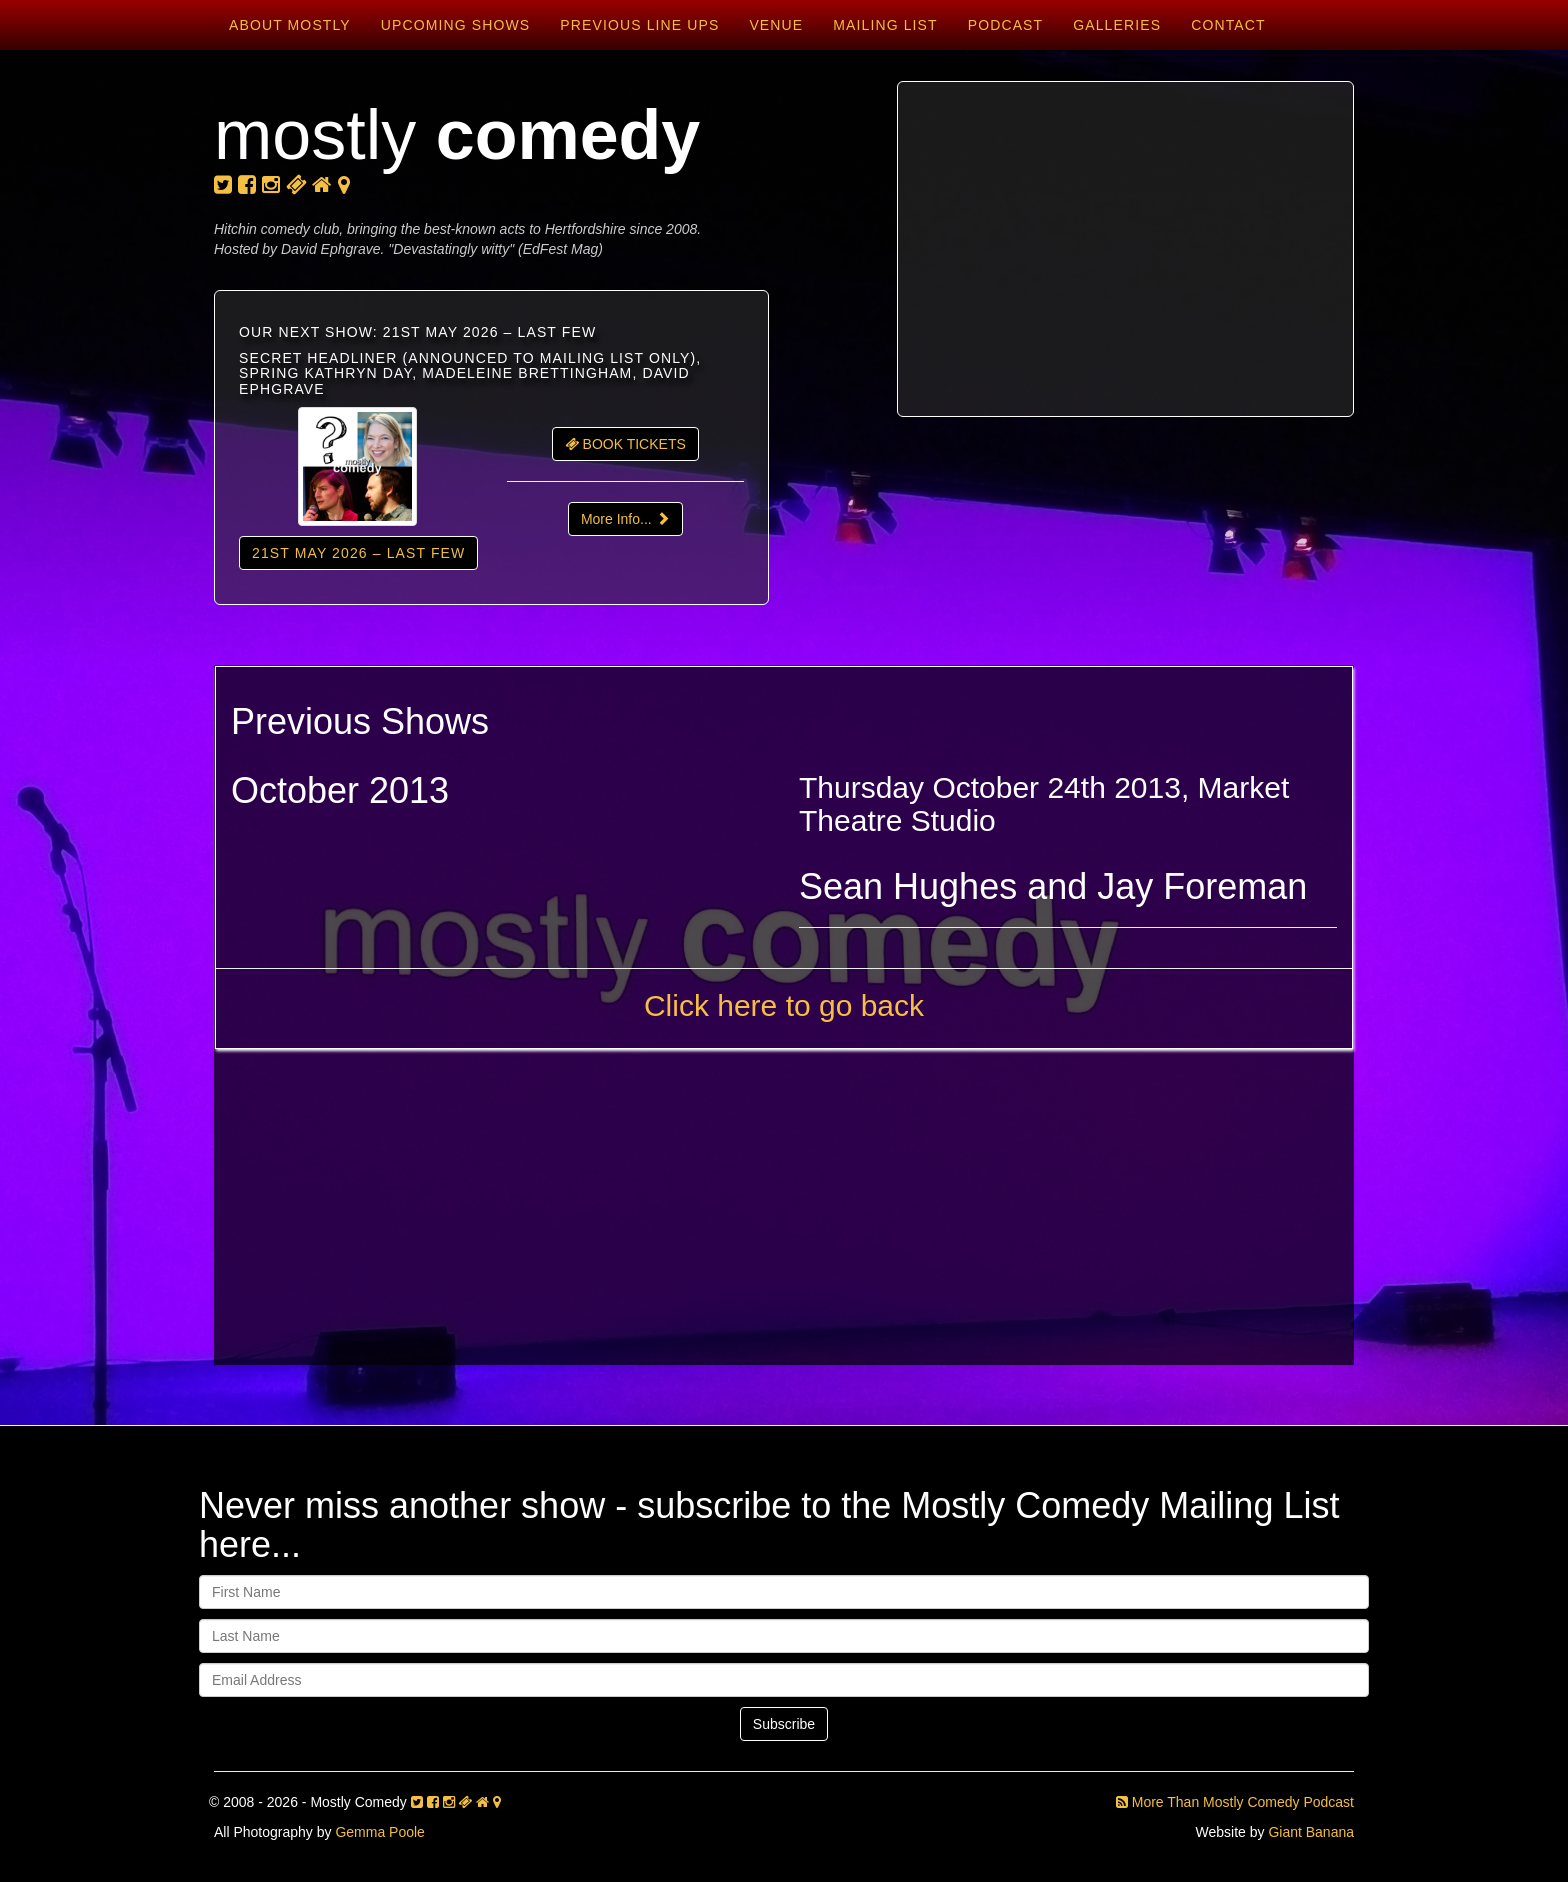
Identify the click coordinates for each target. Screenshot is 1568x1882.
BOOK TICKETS (625, 444)
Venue (776, 25)
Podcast (1006, 25)
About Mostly (290, 25)
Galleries (1117, 25)
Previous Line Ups (639, 25)
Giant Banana (1311, 1832)
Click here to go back (784, 1005)
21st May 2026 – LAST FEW (358, 553)
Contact (1228, 25)
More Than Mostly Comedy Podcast (1235, 1802)
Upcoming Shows (455, 25)
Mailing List (885, 25)
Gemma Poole (379, 1832)
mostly (457, 135)
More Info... (625, 519)
